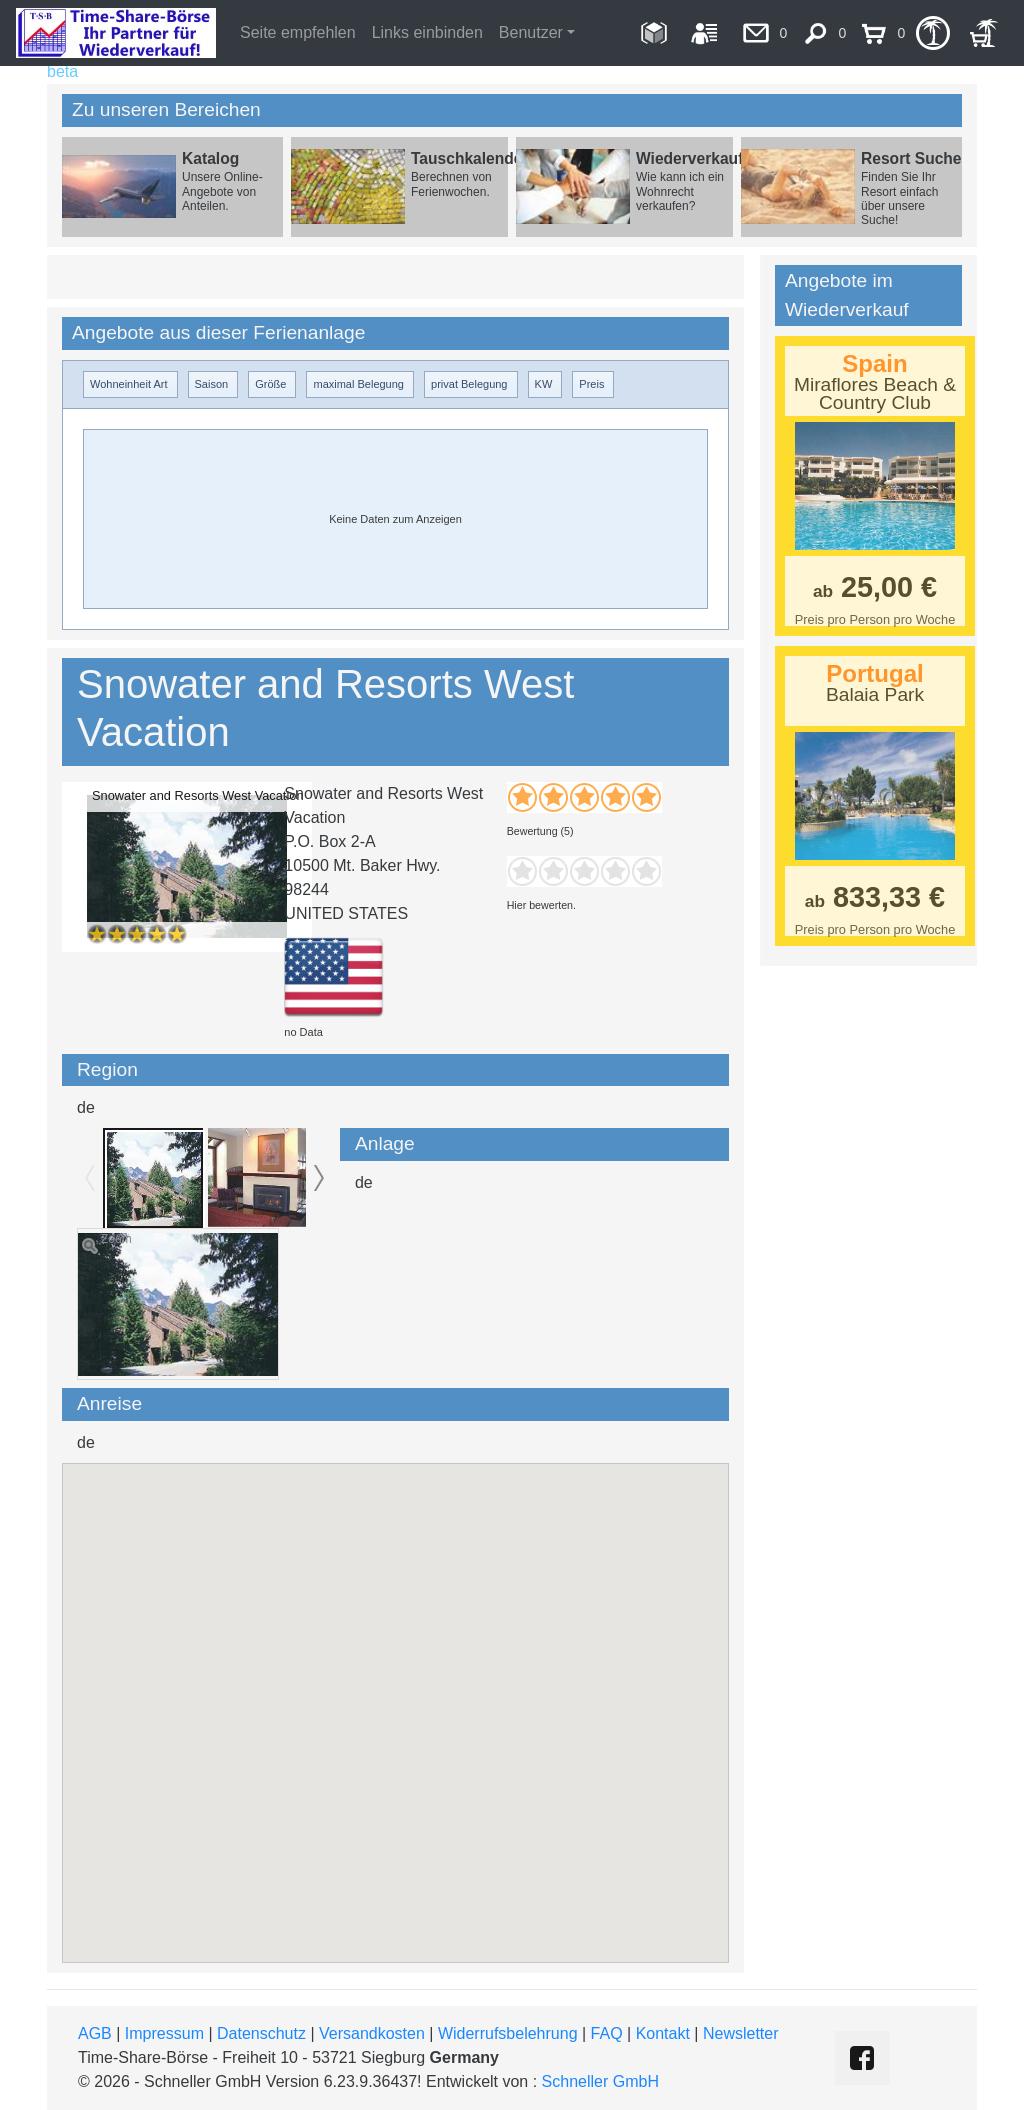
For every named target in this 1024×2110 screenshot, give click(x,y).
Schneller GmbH (600, 2081)
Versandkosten (372, 2033)
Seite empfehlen (298, 32)
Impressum (164, 2033)
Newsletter (741, 2033)
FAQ (607, 2033)
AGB (95, 2033)
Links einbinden (427, 32)
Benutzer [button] (531, 32)
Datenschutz (261, 2033)
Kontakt (663, 2033)
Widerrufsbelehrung (508, 2033)
